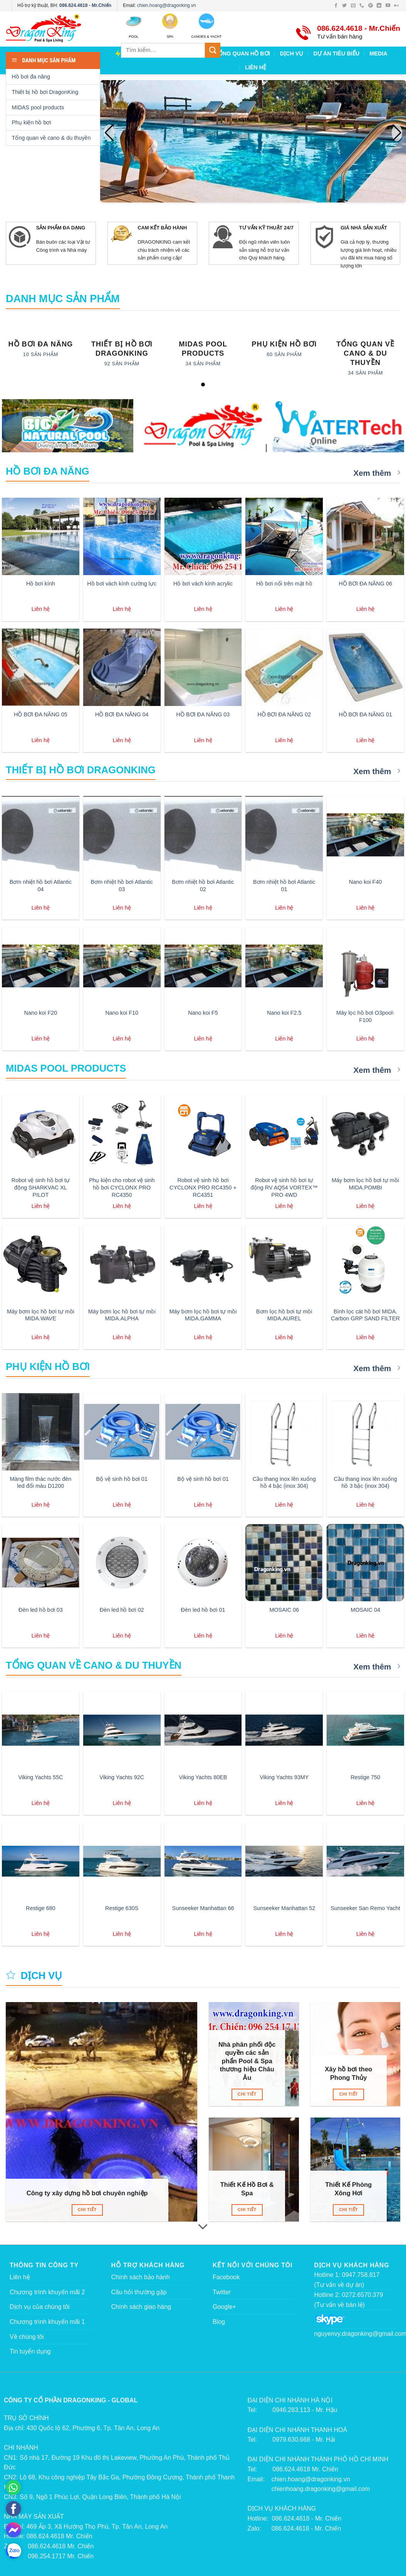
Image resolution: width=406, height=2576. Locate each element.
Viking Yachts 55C (40, 1777)
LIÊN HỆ (255, 67)
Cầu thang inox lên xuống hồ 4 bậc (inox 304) (284, 1482)
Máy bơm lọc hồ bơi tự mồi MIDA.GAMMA (203, 1315)
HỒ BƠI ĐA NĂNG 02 (284, 714)
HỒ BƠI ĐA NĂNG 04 (122, 714)
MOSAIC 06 (284, 1610)
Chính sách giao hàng (141, 2306)
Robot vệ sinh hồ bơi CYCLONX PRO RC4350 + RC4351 (203, 1187)
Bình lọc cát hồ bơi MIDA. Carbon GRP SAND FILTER (365, 1315)
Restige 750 (365, 1777)
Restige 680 (40, 1908)
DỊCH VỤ (292, 53)
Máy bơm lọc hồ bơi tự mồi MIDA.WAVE (40, 1315)
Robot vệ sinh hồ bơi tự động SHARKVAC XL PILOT (41, 1187)
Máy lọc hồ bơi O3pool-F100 (365, 1016)
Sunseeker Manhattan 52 (284, 1908)
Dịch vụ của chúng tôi (40, 2306)
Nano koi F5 (203, 1013)
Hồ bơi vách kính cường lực (121, 583)
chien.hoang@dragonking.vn (166, 5)
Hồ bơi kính (40, 583)
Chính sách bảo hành (140, 2277)
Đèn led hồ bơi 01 (203, 1610)
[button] (397, 132)
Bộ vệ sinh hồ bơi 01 (121, 1479)
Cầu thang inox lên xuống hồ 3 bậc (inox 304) (365, 1482)
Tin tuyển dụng (30, 2351)
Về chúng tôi (27, 2336)
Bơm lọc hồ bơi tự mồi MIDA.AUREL (284, 1315)
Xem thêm (376, 472)
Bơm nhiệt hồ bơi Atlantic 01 (284, 885)
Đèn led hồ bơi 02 (122, 1610)
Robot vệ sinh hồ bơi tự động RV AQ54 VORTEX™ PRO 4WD (284, 1187)
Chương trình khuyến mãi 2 (47, 2292)
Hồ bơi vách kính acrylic (203, 583)
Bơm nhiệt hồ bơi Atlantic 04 (41, 885)
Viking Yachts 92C (121, 1777)
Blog (219, 2321)
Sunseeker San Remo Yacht (365, 1908)
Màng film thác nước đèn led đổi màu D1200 (41, 1482)
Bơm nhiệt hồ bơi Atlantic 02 (203, 885)
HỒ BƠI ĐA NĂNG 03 (203, 714)
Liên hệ (20, 2277)
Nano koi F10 (121, 1013)
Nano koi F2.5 (284, 1013)
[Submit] (212, 50)
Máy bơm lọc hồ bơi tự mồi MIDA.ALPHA (122, 1315)
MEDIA (378, 53)
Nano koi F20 (40, 1013)
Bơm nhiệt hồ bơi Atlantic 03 (122, 885)
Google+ (224, 2306)
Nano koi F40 (365, 882)
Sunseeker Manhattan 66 (203, 1908)
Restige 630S (121, 1908)
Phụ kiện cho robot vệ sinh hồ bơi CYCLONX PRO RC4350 (122, 1187)
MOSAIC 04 (365, 1610)
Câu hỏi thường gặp (139, 2292)
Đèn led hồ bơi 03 (40, 1610)
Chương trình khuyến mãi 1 (47, 2321)
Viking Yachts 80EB (203, 1777)
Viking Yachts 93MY (284, 1777)
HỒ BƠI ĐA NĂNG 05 (40, 714)
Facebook (226, 2277)
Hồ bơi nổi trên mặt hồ (284, 583)
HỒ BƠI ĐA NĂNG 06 (365, 583)
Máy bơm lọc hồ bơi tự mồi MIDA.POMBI (365, 1184)
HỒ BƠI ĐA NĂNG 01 (365, 714)
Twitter (222, 2292)
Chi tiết (87, 2209)
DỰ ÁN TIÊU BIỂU (336, 53)
